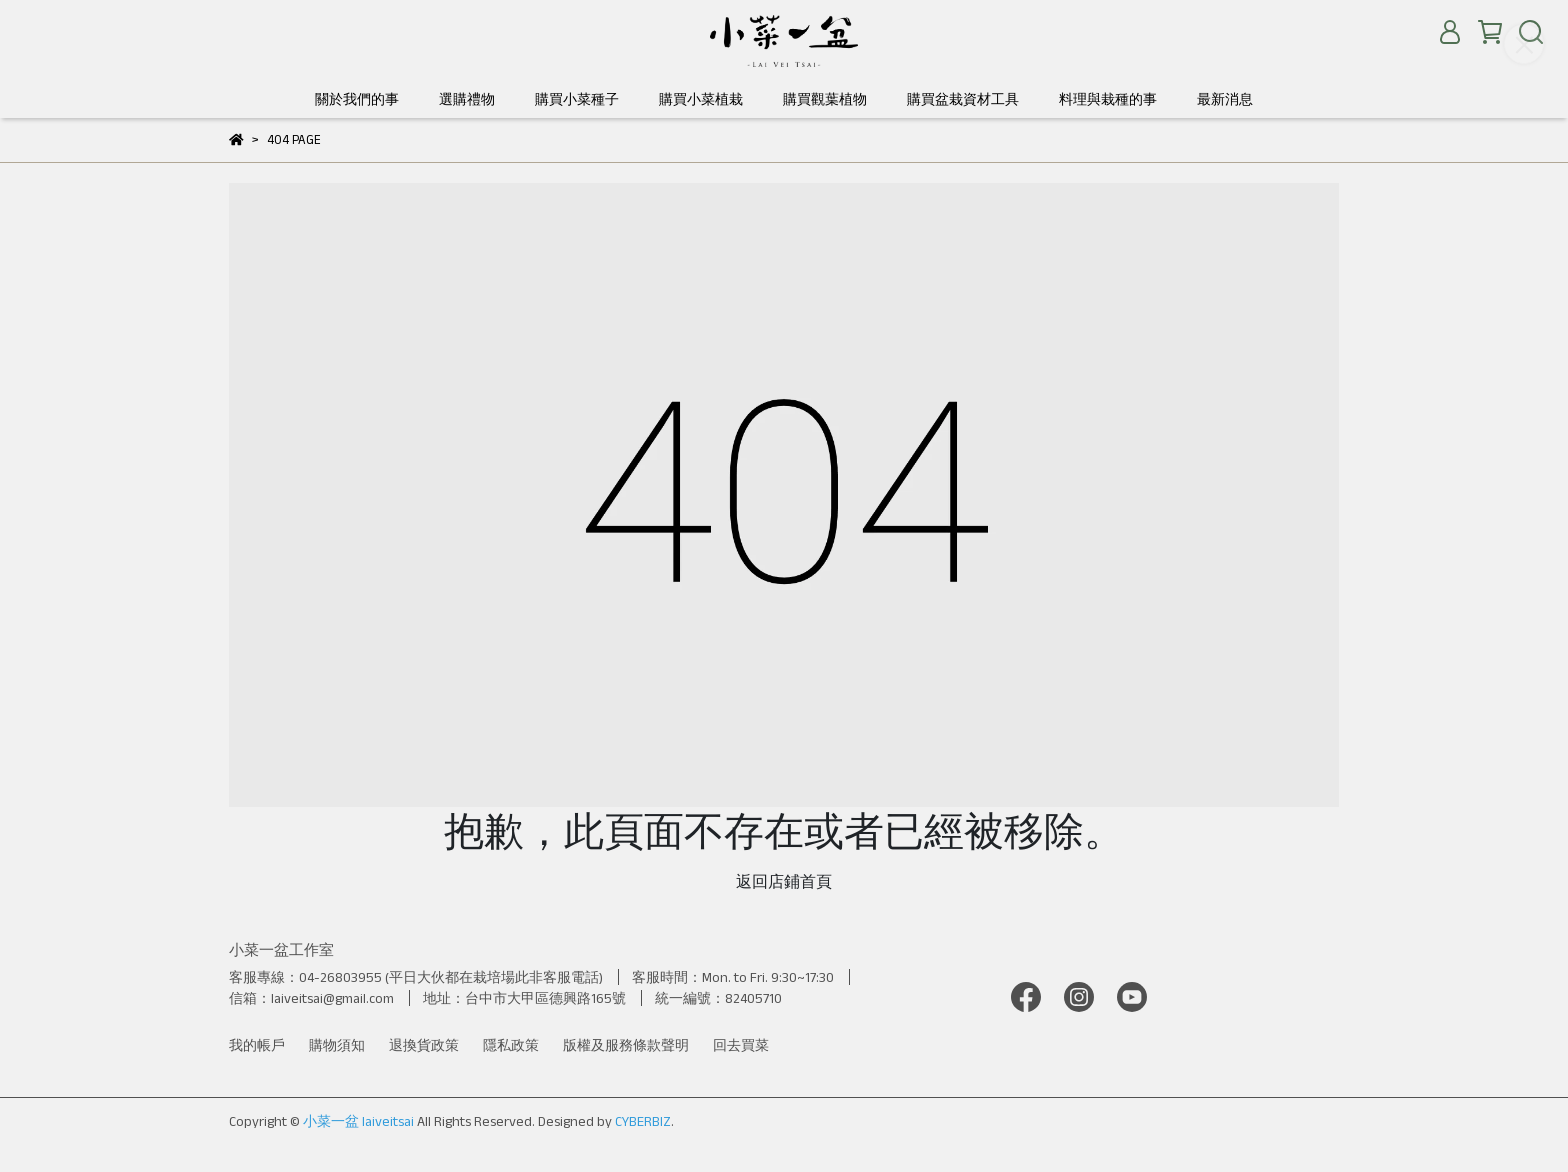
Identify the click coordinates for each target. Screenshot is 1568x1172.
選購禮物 (467, 99)
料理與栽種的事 (1108, 99)
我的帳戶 (257, 1045)
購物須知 (337, 1045)
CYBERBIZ (643, 1121)
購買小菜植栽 (701, 99)
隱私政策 (511, 1045)
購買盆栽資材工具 (963, 99)
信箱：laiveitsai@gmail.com (311, 998)
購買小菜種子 (577, 99)
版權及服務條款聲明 (626, 1045)
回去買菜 (741, 1045)
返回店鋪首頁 (784, 881)
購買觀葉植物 (825, 99)
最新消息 (1225, 99)
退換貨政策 (424, 1045)
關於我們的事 (357, 99)
